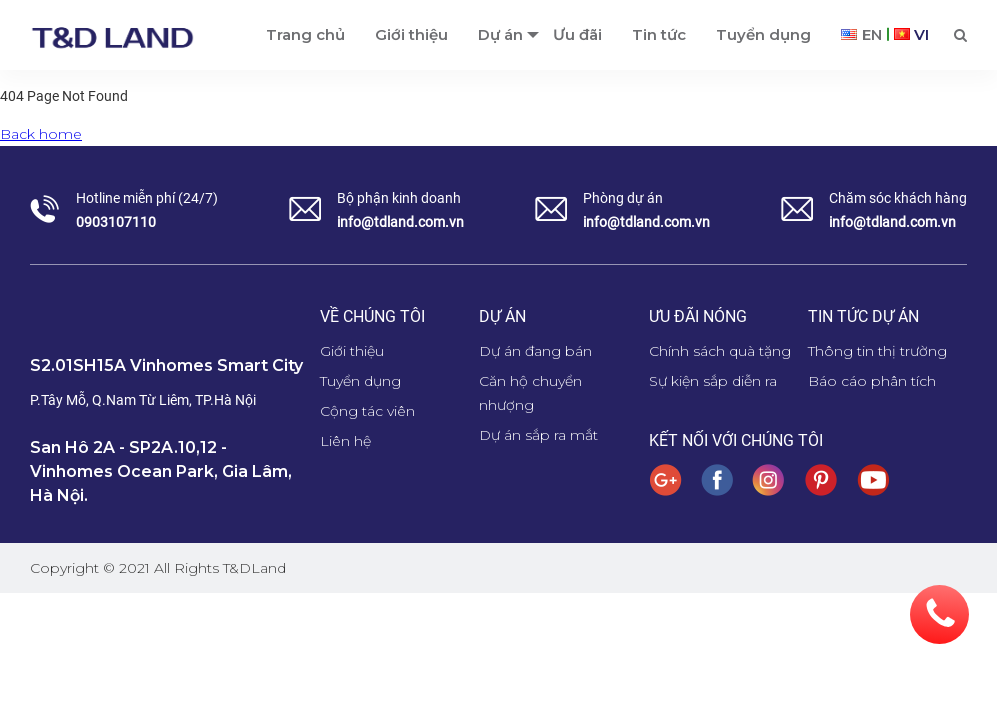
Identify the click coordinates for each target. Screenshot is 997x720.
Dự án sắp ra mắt (538, 435)
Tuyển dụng (360, 381)
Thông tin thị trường (877, 351)
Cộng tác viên (367, 411)
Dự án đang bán (535, 351)
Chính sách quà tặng (720, 351)
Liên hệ (345, 441)
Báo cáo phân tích (872, 381)
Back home (41, 134)
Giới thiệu (352, 351)
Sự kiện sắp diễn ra (713, 381)
